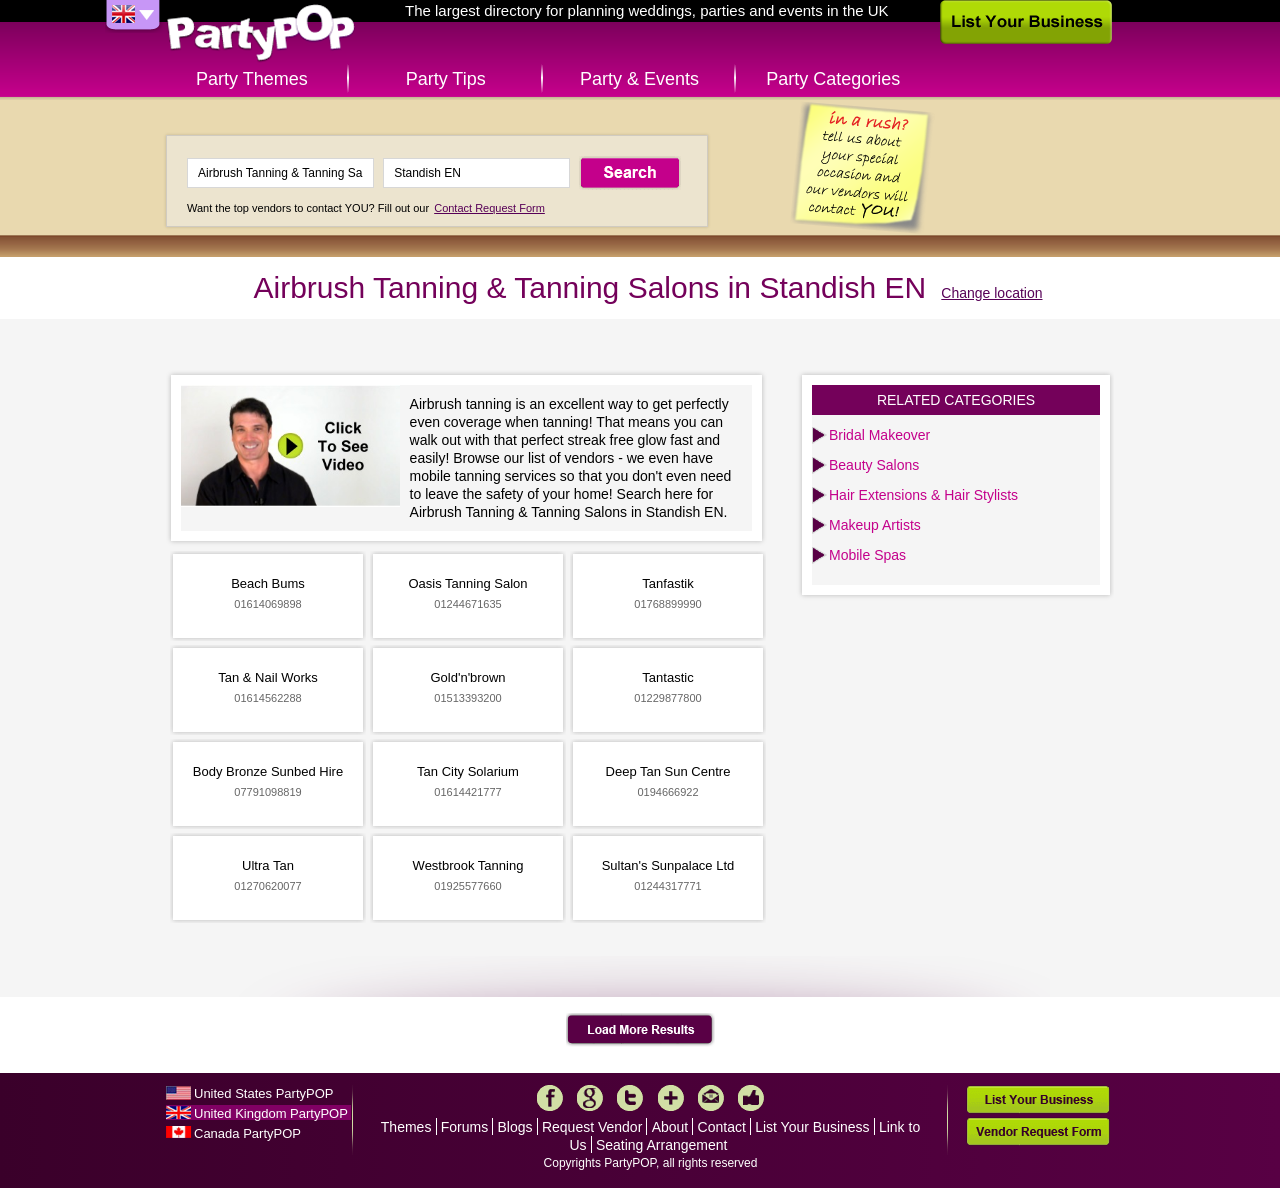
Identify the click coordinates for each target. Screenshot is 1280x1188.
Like (751, 1098)
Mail (711, 1098)
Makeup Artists (875, 525)
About (670, 1127)
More (671, 1098)
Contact (722, 1127)
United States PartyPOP (263, 1093)
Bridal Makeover (879, 435)
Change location (991, 293)
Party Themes (252, 79)
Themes (406, 1127)
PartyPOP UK (261, 33)
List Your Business (812, 1127)
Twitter (630, 1098)
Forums (464, 1127)
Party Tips (446, 79)
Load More (640, 1030)
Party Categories (833, 79)
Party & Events (639, 79)
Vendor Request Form (1038, 1131)
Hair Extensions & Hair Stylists (923, 495)
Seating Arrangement (662, 1145)
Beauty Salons (874, 465)
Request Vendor (592, 1127)
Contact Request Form (489, 208)
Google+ (590, 1098)
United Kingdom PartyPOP (271, 1113)
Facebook (550, 1098)
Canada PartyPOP (247, 1133)
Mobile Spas (867, 555)
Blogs (515, 1127)
